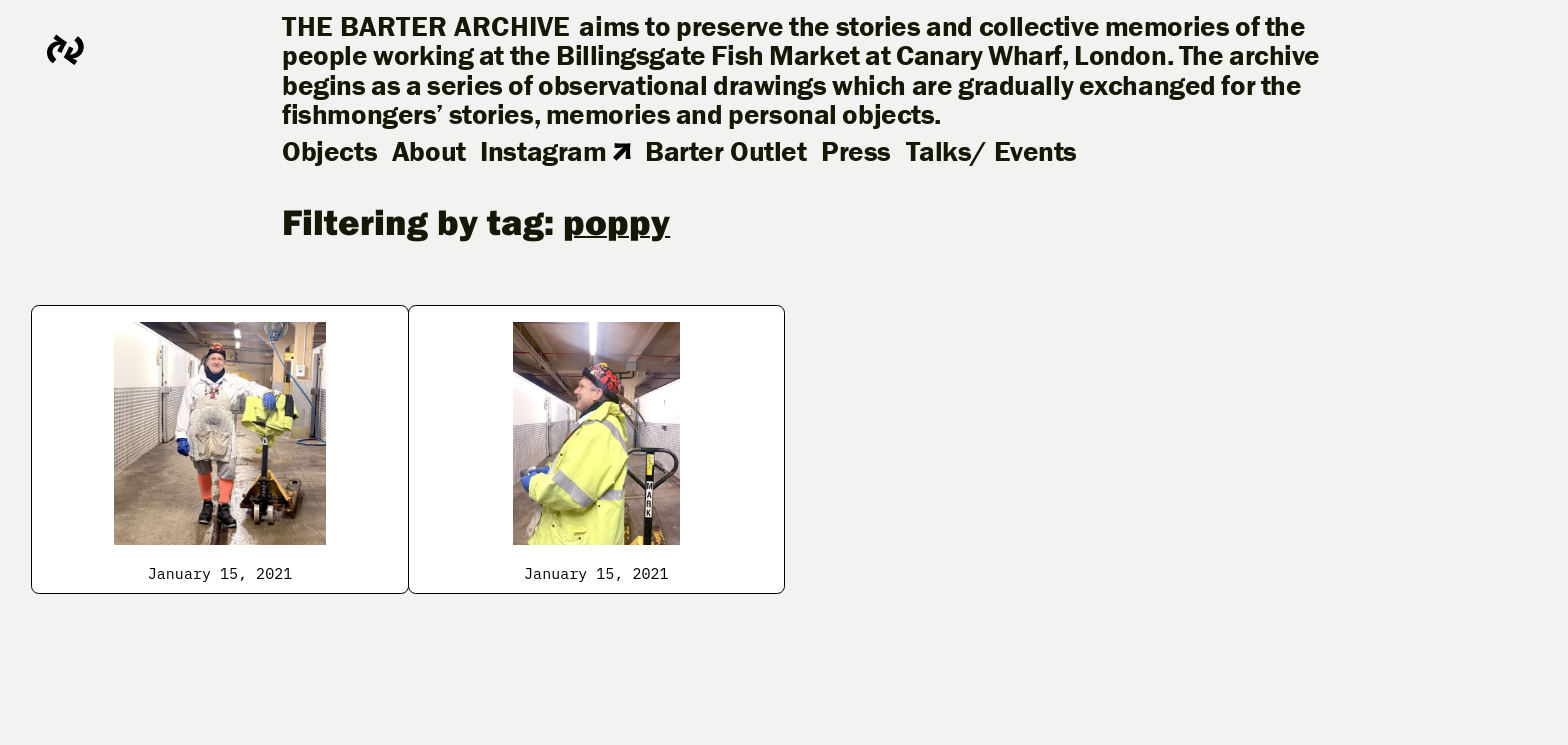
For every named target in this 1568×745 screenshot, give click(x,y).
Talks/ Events (991, 151)
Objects (329, 151)
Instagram (555, 151)
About (429, 151)
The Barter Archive (426, 26)
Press (856, 151)
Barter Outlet (725, 151)
